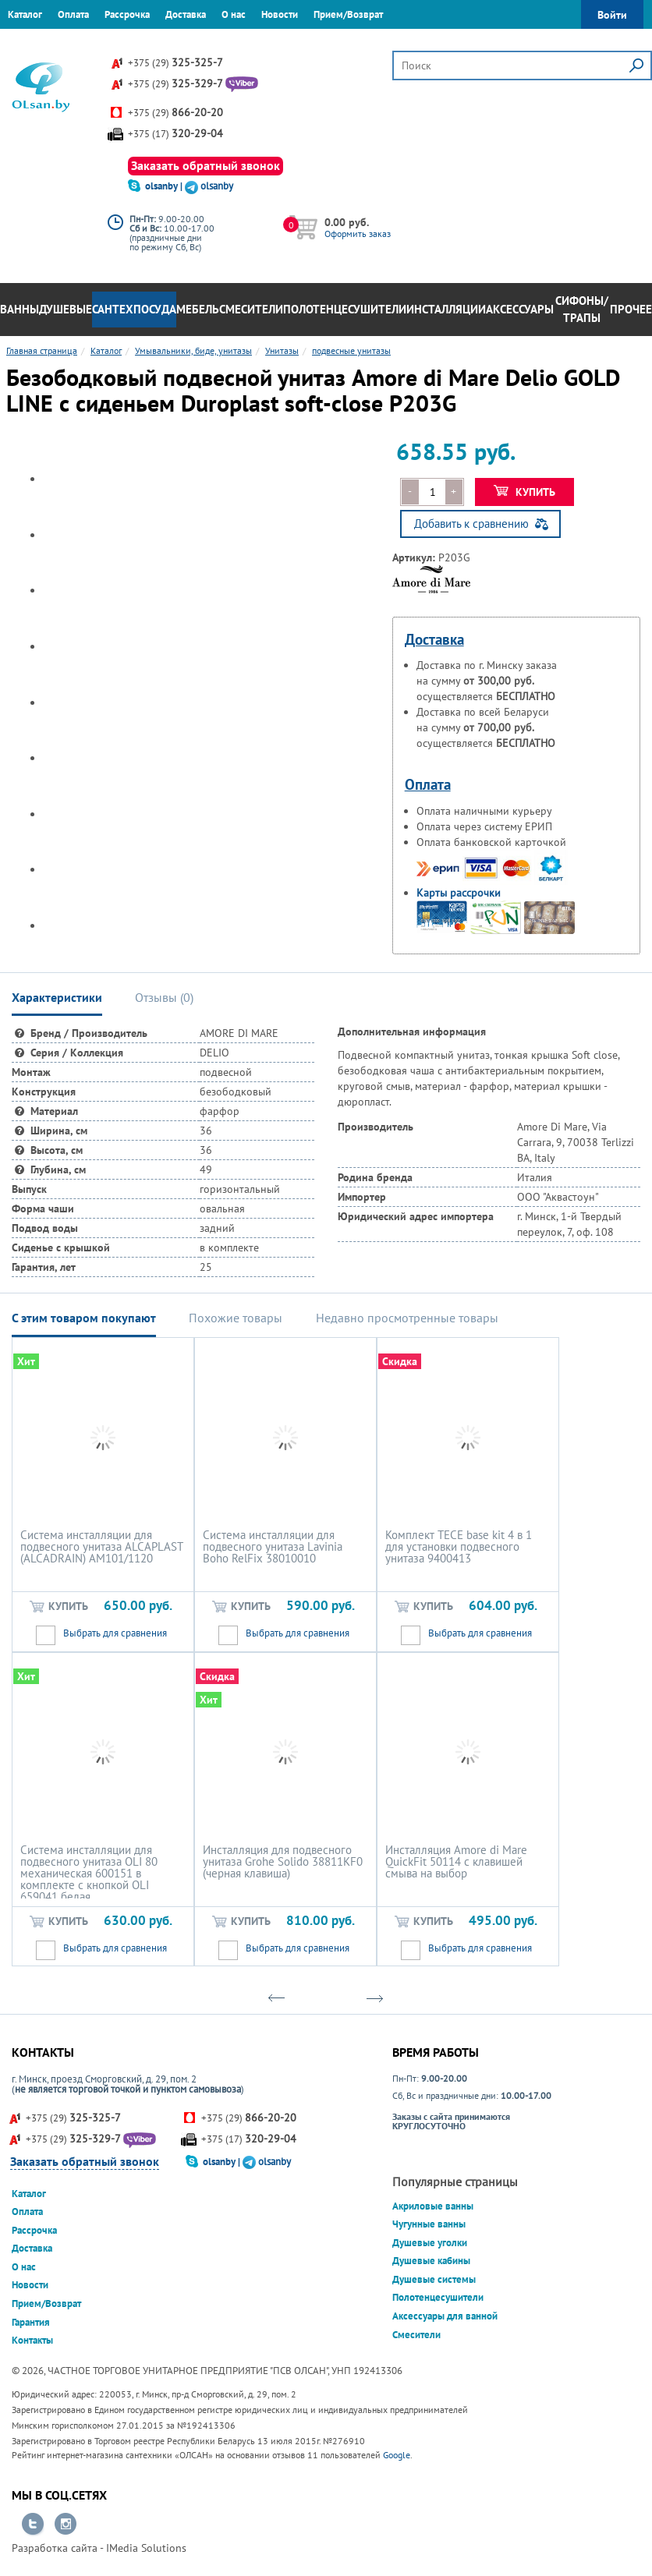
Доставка (185, 14)
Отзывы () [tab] (164, 997)
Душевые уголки (429, 2242)
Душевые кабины (431, 2260)
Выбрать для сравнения (115, 1633)
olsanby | (165, 186)
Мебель (197, 309)
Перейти (32, 2524)
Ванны (19, 309)
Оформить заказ (357, 233)
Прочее (631, 309)
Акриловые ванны (432, 2206)
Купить (524, 492)
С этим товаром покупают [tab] (84, 1317)
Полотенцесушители (344, 309)
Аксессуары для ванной (445, 2316)
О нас (233, 14)
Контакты (82, 42)
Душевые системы (434, 2279)
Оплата (73, 14)
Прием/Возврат (348, 14)
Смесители (251, 309)
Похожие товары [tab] (235, 1317)
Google (396, 2455)
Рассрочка (127, 14)
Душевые (65, 309)
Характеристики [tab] (57, 997)
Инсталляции (446, 309)
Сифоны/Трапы (581, 309)
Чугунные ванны (429, 2224)
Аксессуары (520, 309)
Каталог (25, 14)
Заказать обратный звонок (205, 165)
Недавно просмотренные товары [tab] (407, 1317)
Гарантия (27, 42)
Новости (279, 14)
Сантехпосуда (134, 309)
